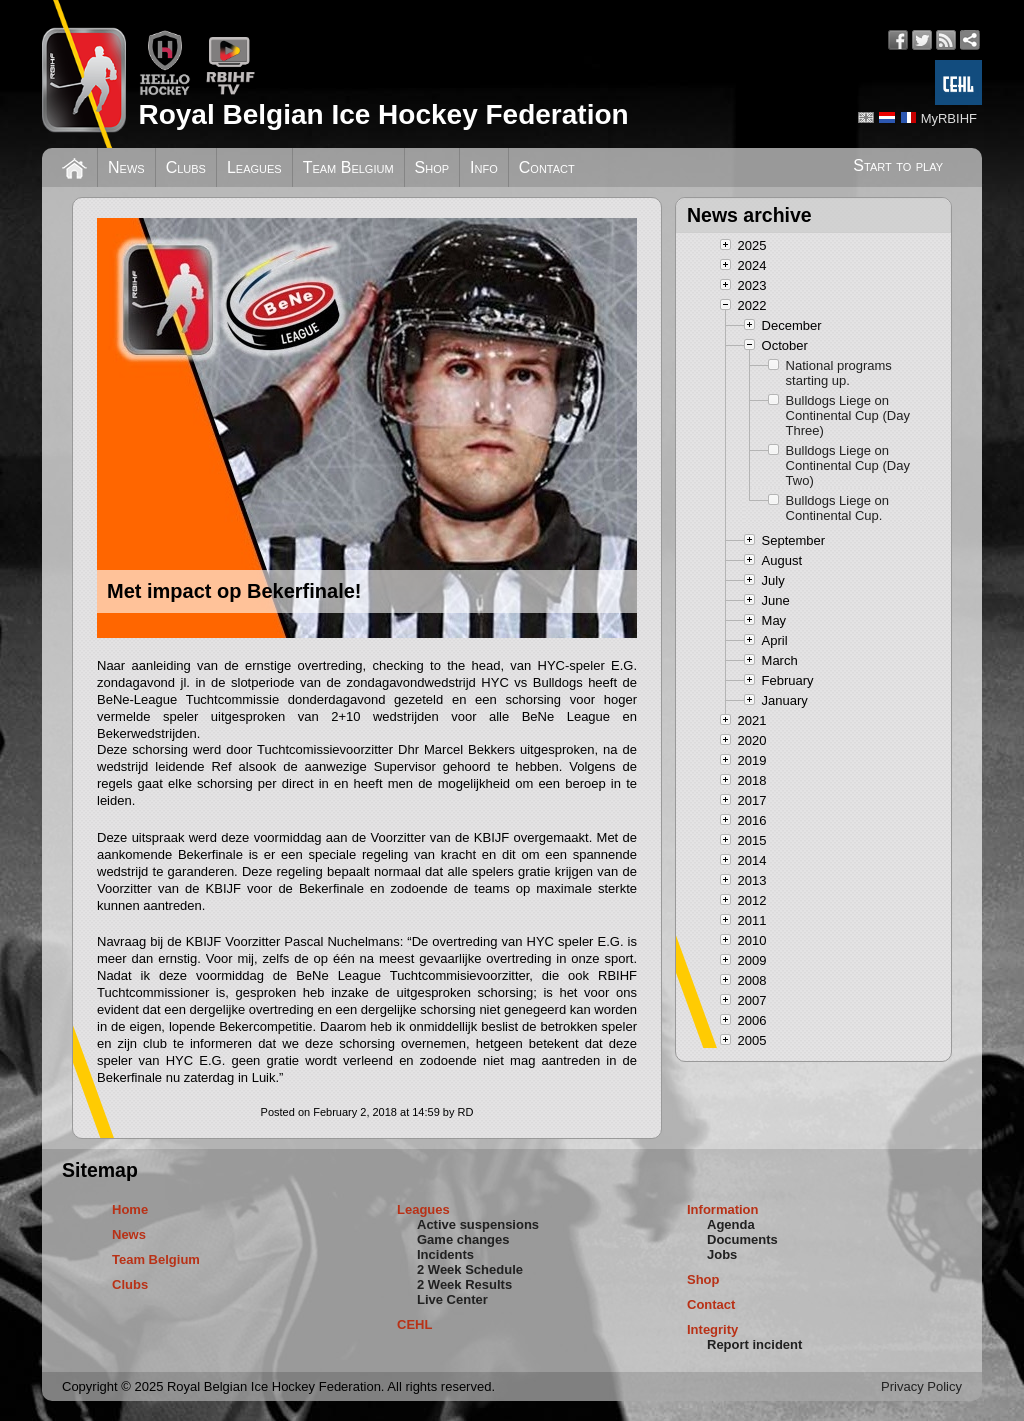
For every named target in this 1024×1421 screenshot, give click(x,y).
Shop (432, 167)
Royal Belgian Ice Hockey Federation (383, 114)
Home (130, 1209)
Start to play (898, 165)
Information (723, 1209)
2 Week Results (464, 1284)
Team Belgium (348, 167)
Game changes (463, 1239)
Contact (547, 167)
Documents (742, 1239)
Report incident (754, 1344)
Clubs (186, 167)
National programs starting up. (839, 373)
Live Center (452, 1299)
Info (484, 167)
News (126, 167)
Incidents (445, 1254)
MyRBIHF (949, 118)
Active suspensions (478, 1224)
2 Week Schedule (470, 1269)
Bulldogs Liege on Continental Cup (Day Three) (848, 415)
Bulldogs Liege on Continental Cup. (837, 508)
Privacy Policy (921, 1386)
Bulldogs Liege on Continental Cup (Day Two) (848, 465)
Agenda (731, 1224)
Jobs (722, 1254)
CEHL (414, 1324)
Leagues (254, 167)
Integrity (712, 1329)
